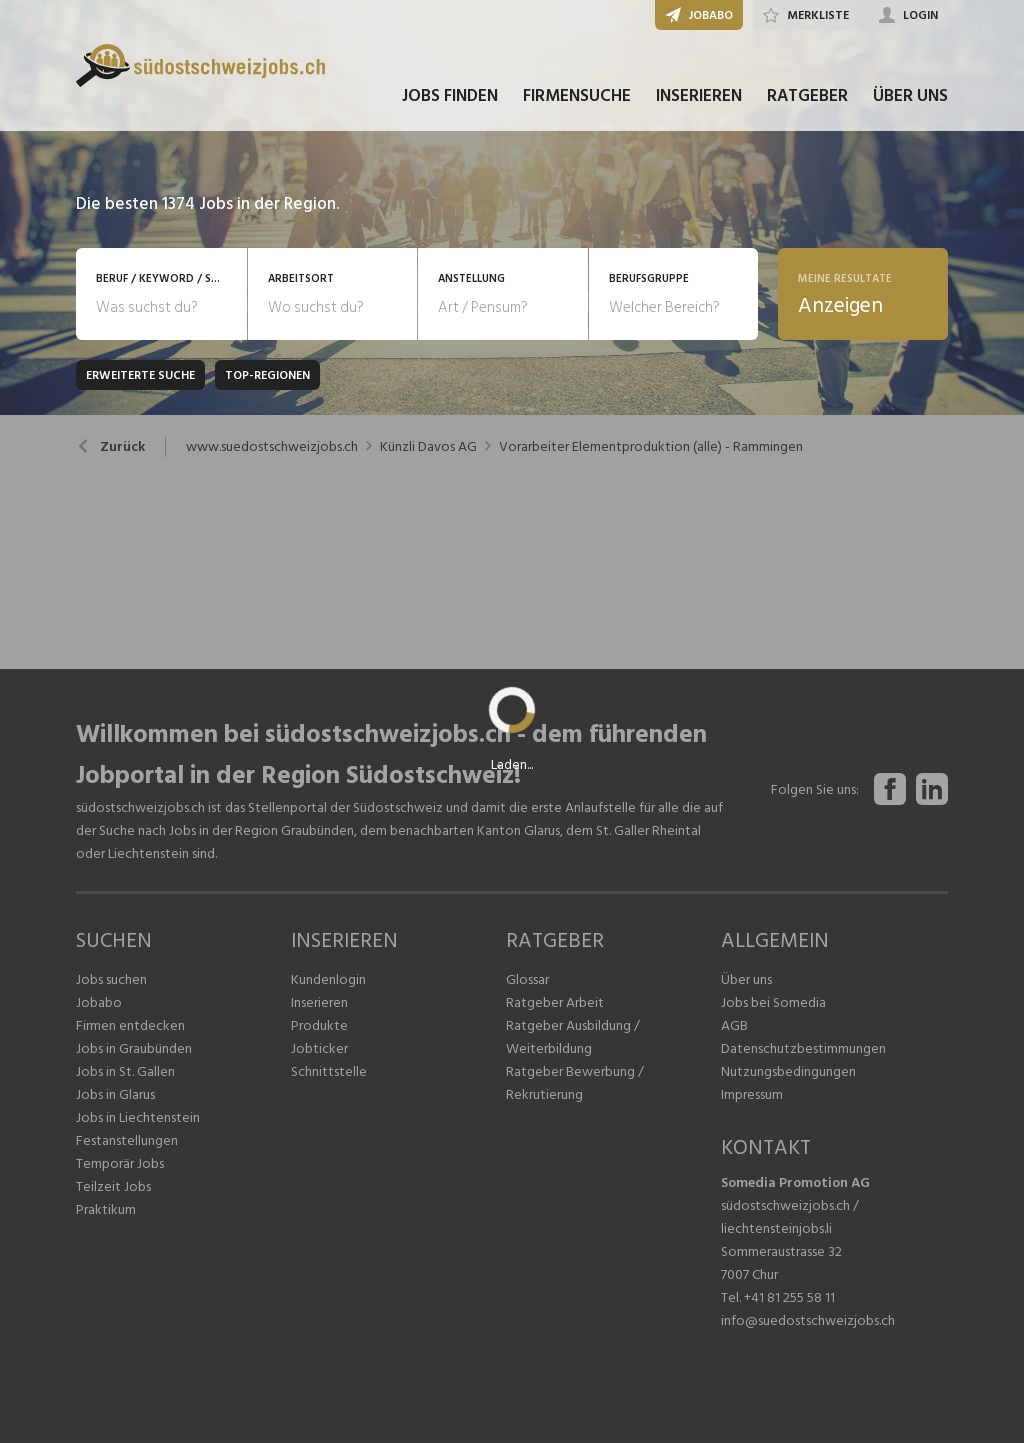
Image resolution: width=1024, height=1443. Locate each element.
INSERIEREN (699, 98)
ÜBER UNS (910, 98)
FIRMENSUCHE (577, 98)
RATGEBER (807, 98)
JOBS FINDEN (450, 98)
